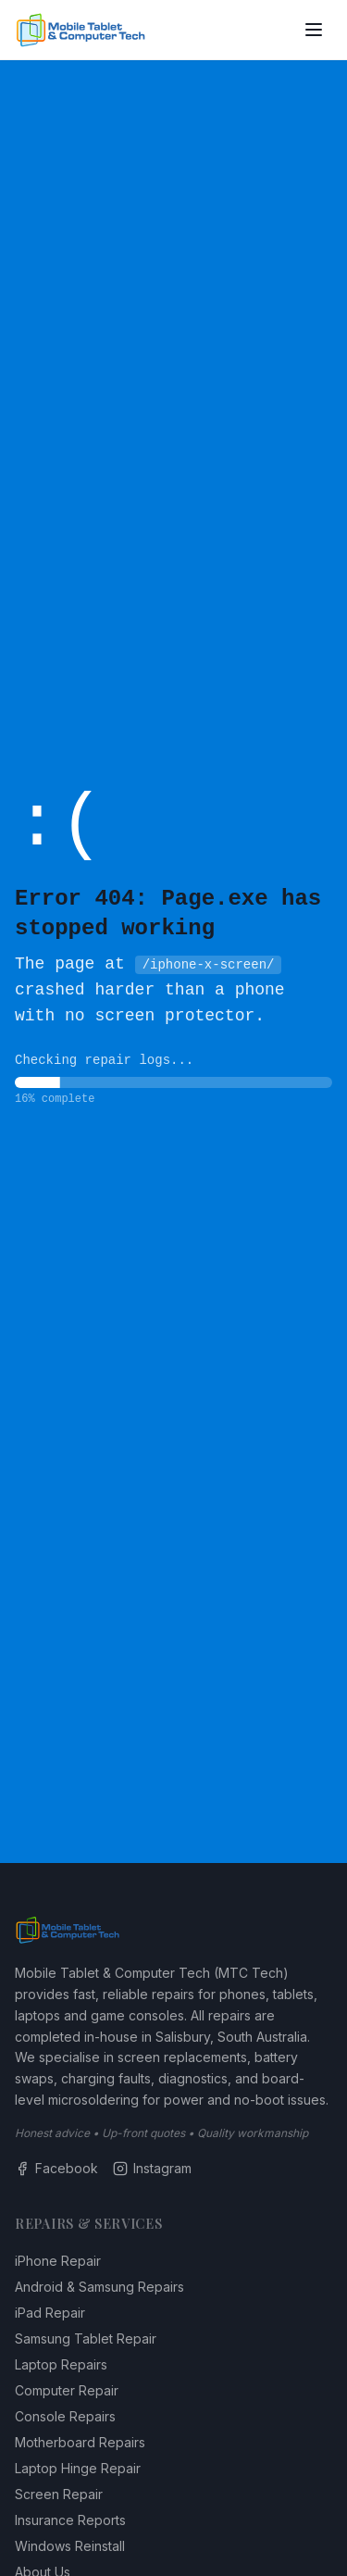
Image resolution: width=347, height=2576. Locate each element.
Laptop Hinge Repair (78, 2468)
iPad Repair (50, 2312)
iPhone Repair (58, 2261)
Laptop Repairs (61, 2364)
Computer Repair (66, 2390)
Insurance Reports (70, 2520)
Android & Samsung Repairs (99, 2287)
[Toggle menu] (313, 29)
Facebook (56, 2168)
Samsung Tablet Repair (85, 2338)
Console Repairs (65, 2416)
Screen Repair (59, 2494)
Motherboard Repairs (80, 2442)
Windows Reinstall (70, 2546)
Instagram (152, 2168)
